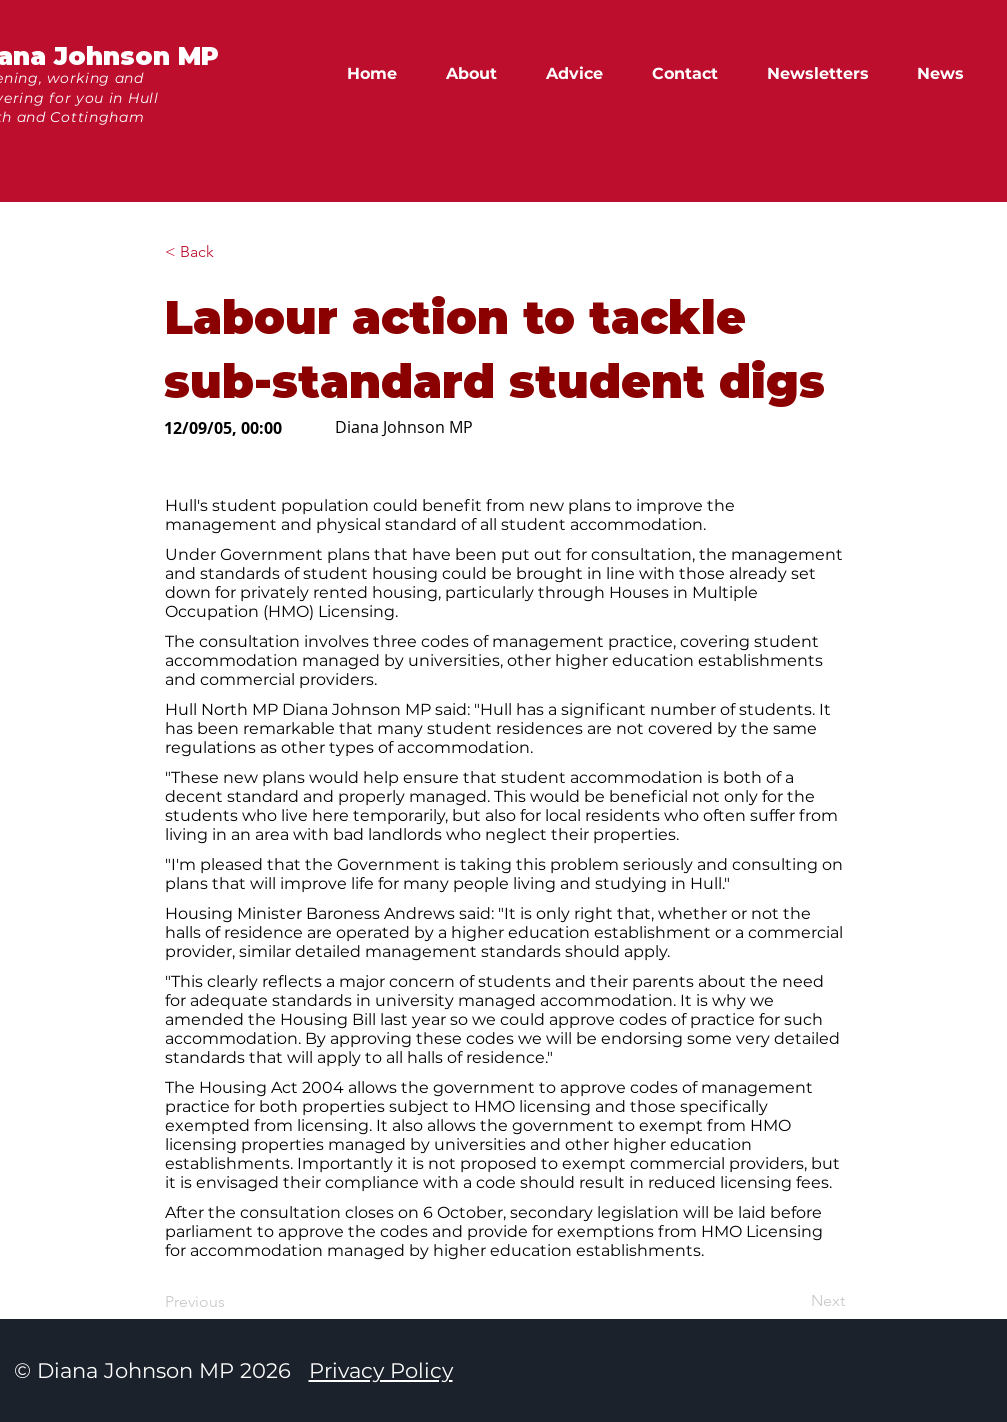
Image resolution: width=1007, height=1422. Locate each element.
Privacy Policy (381, 1370)
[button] (949, 74)
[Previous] (231, 1302)
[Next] (795, 1301)
